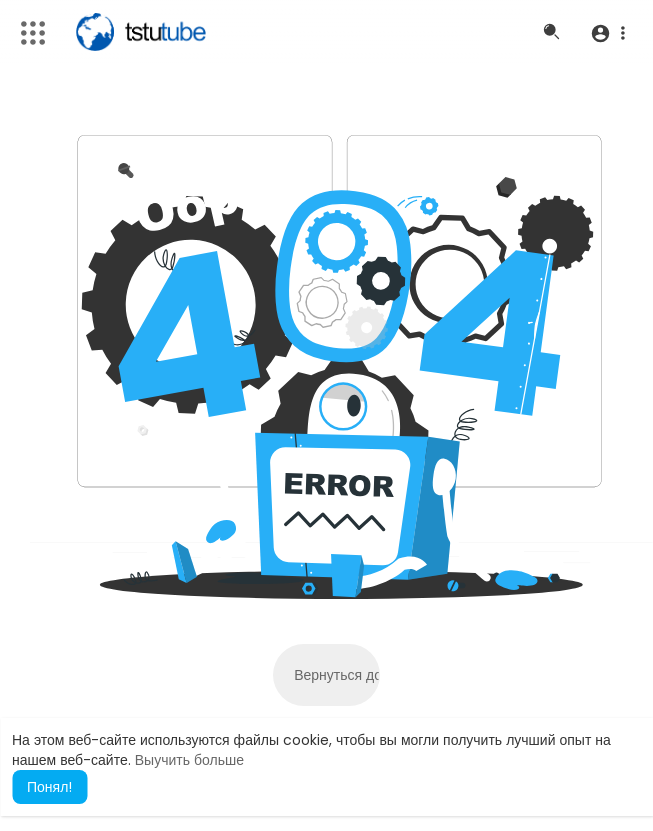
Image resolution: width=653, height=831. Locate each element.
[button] (607, 33)
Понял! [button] (49, 787)
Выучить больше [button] (189, 760)
